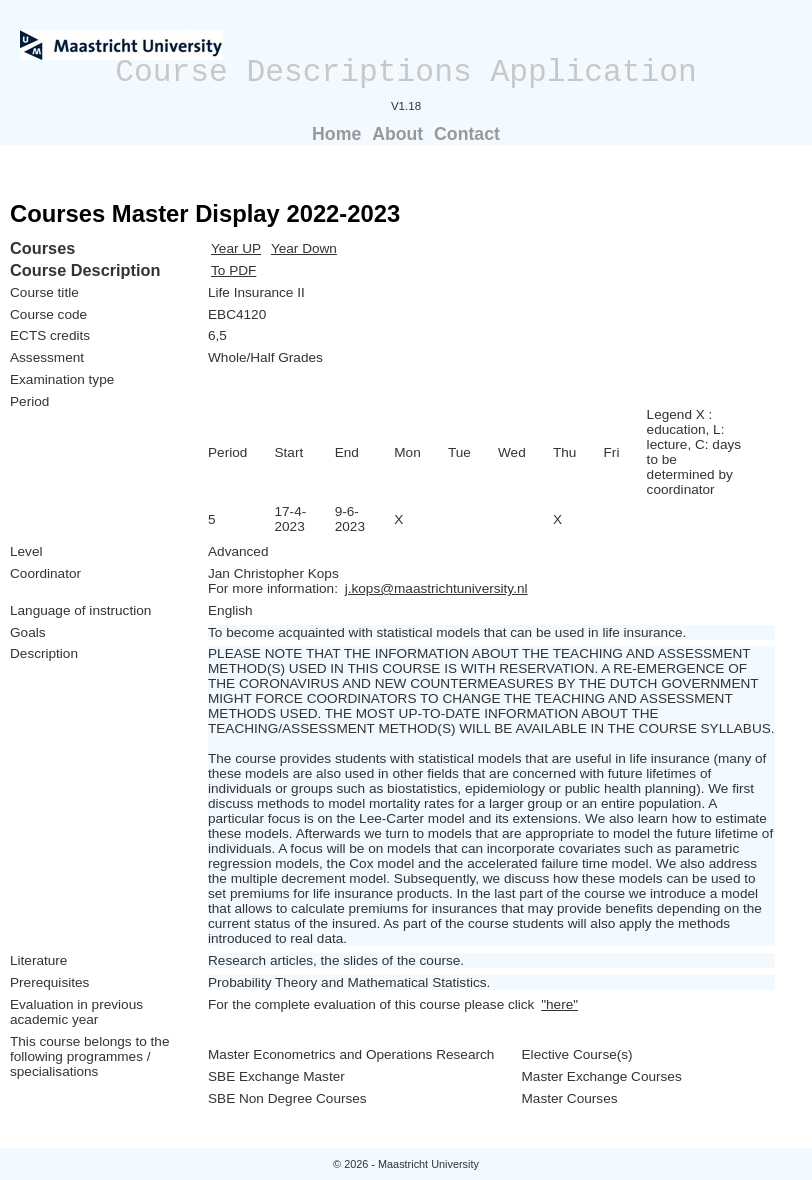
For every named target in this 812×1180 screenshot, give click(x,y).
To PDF (233, 270)
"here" (559, 1004)
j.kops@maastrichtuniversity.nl (436, 588)
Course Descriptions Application (406, 72)
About (397, 134)
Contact (467, 134)
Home (336, 134)
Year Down (304, 248)
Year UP (236, 248)
